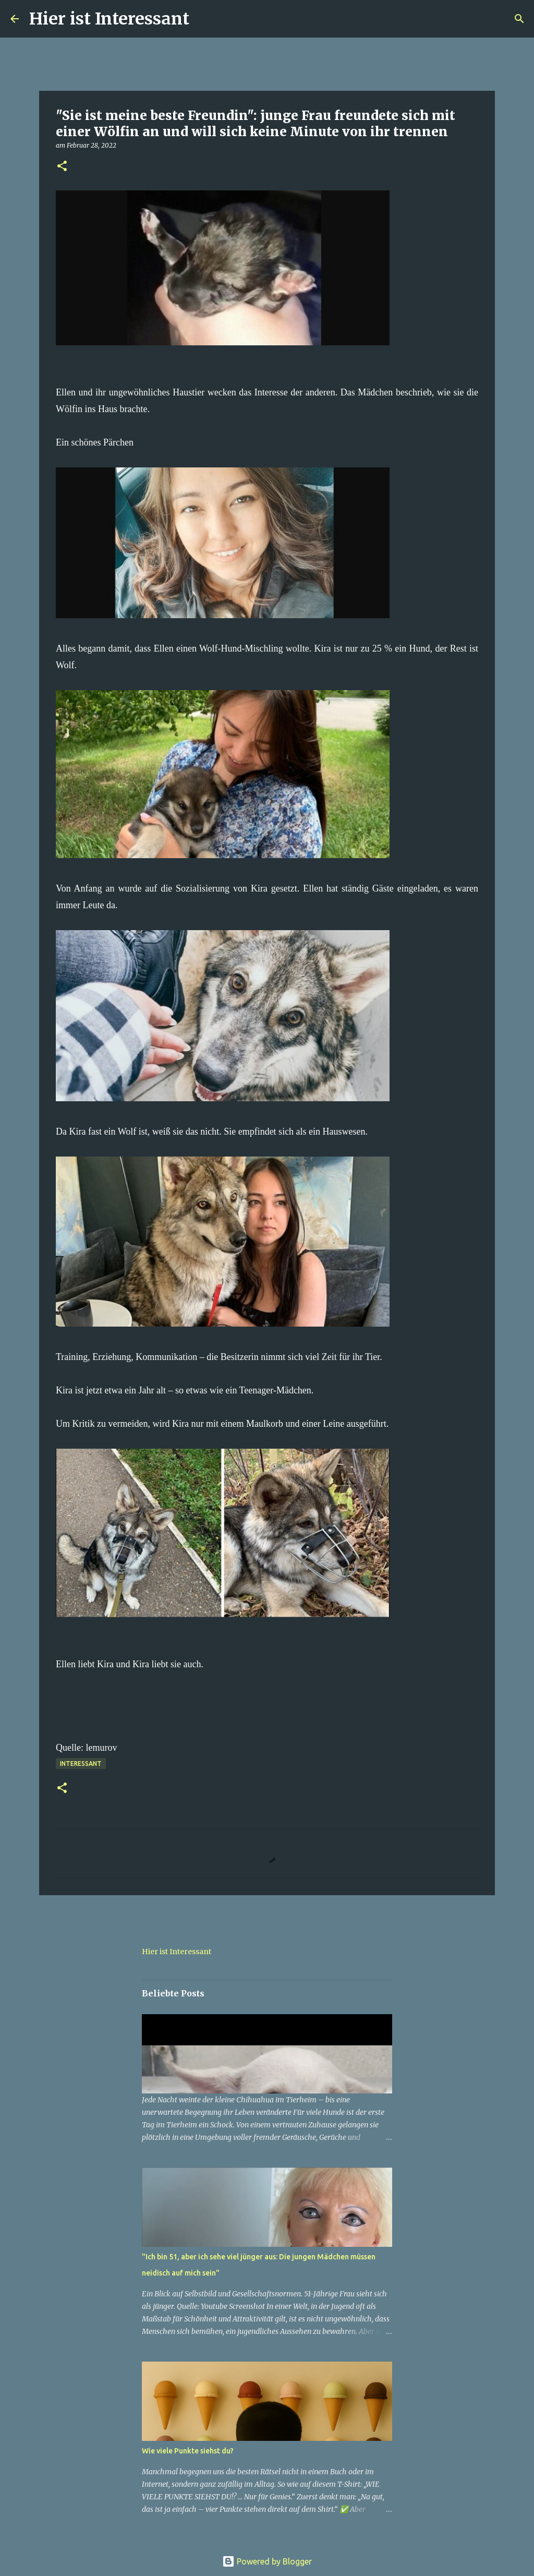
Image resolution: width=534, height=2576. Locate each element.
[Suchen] (204, 18)
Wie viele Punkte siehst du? (188, 2451)
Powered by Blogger (267, 2561)
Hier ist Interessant (109, 18)
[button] (62, 167)
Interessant (81, 1763)
